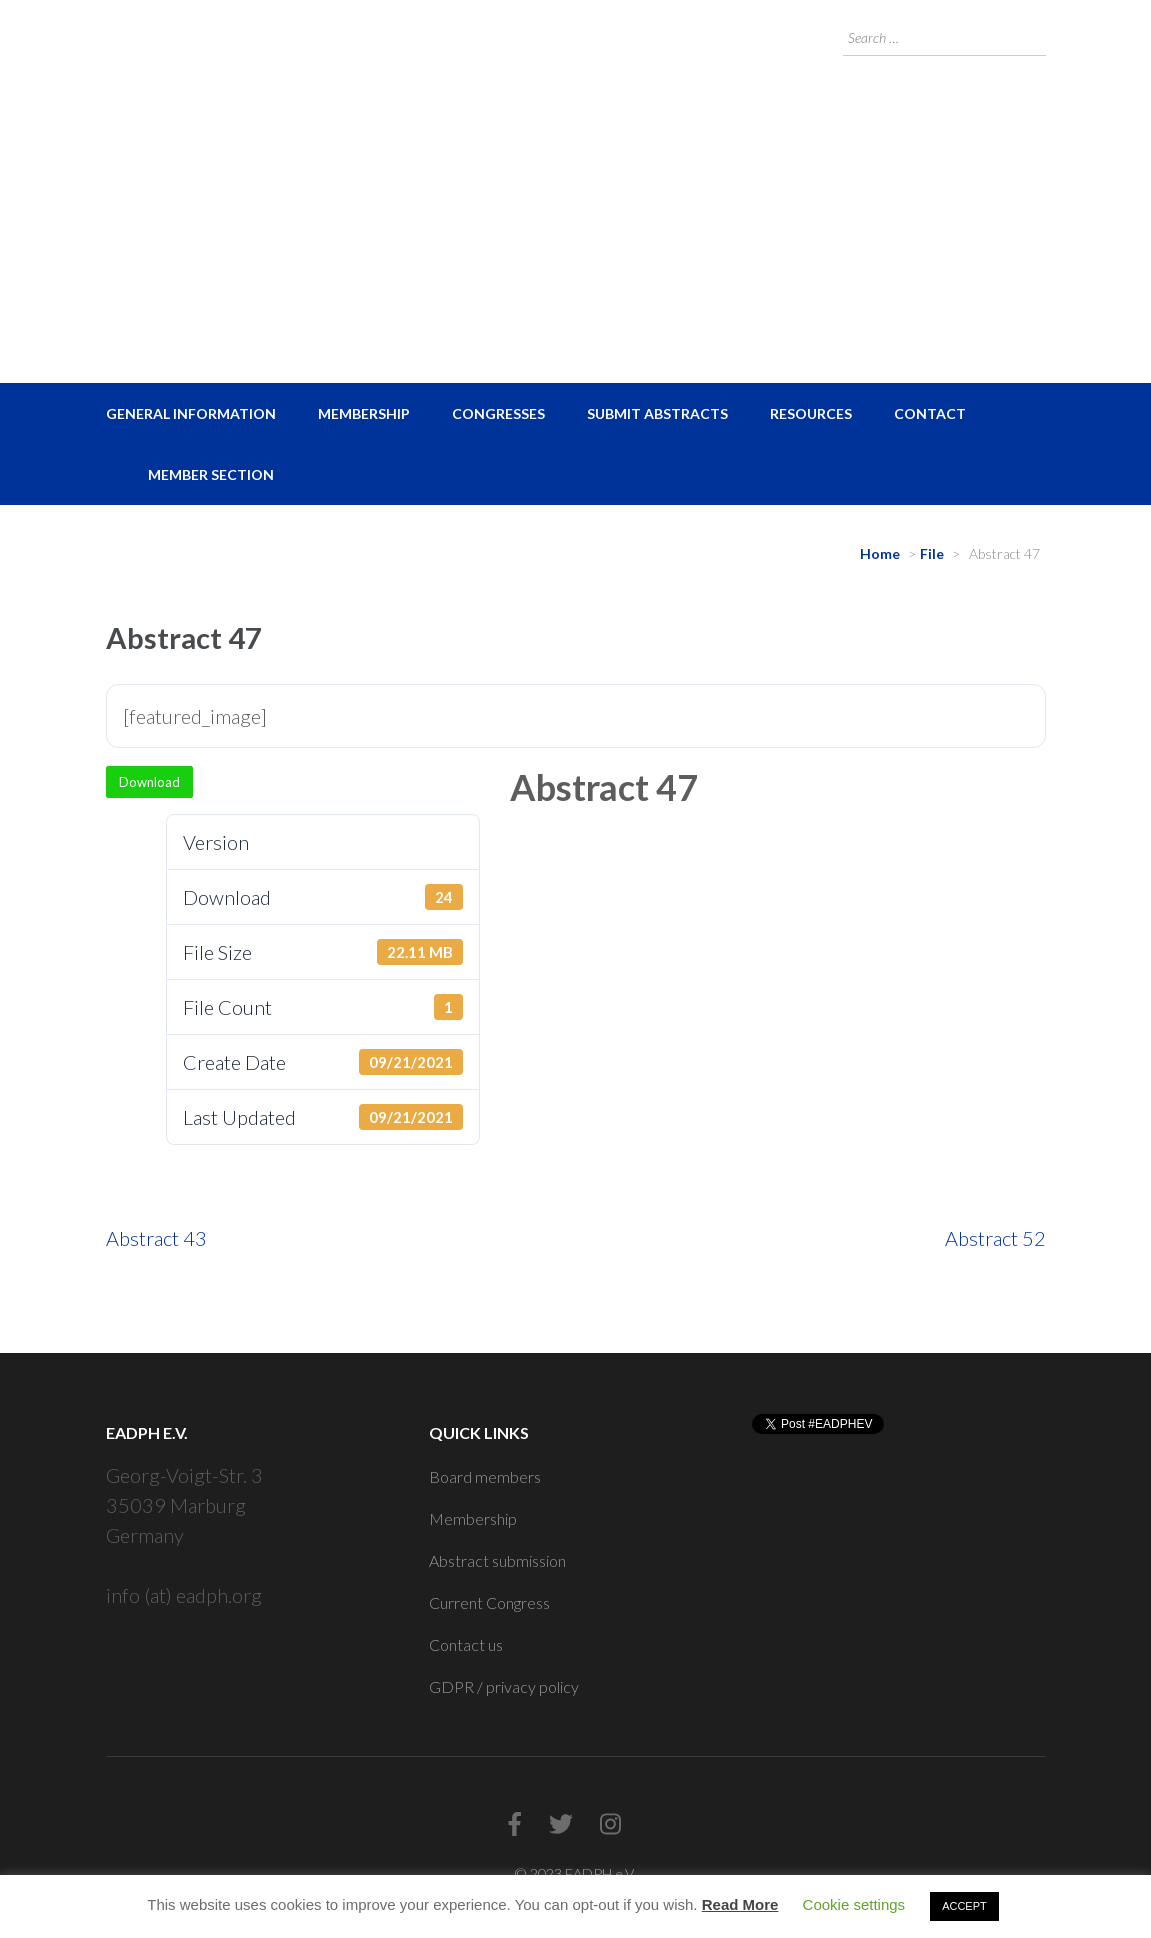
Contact (930, 413)
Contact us (466, 1644)
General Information (191, 413)
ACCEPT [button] (964, 1906)
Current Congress (489, 1602)
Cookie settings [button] (854, 1904)
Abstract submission (497, 1560)
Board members (485, 1476)
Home (880, 553)
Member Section (211, 474)
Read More (740, 1904)
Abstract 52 (995, 1238)
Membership (364, 413)
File (932, 553)
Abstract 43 (156, 1238)
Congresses (498, 413)
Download (149, 782)
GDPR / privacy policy (504, 1686)
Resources (811, 413)
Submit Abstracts (657, 413)
